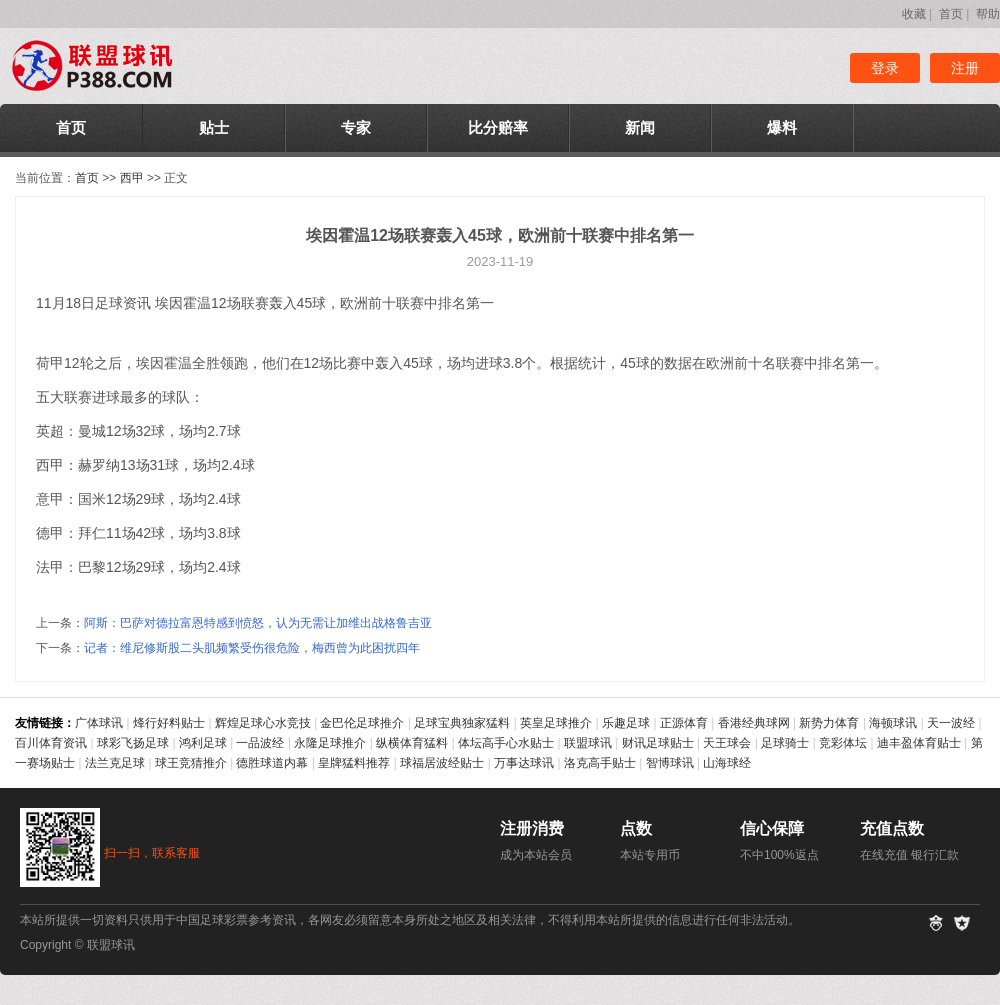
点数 (636, 828)
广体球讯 (99, 723)
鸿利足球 (203, 743)
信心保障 (772, 828)
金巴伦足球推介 (362, 723)
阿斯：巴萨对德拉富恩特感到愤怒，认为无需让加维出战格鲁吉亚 (258, 623)
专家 (356, 127)
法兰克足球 (115, 763)
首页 (951, 14)
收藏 (914, 14)
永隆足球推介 (330, 743)
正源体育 (684, 723)
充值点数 (892, 828)
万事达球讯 (524, 763)
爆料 (782, 127)
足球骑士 (785, 743)
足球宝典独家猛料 (462, 723)
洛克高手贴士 (600, 763)
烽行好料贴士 (169, 723)
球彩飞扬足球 (133, 743)
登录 (885, 68)
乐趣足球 (626, 723)
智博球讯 (670, 763)
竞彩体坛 (843, 743)
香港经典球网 (754, 723)
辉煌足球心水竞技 (263, 723)
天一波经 (951, 723)
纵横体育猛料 (412, 743)
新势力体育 (829, 723)
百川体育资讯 (51, 743)
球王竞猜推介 (191, 763)
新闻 (640, 127)
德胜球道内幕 (272, 763)
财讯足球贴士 (658, 743)
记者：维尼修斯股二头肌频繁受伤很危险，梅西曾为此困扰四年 (252, 648)
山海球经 (727, 763)
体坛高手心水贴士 (506, 743)
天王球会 (727, 743)
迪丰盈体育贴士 (919, 743)
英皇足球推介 (556, 723)
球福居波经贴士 (442, 763)
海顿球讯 (893, 723)
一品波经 (260, 743)
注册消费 (532, 828)
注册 (965, 68)
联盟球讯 (588, 743)
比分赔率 (498, 127)
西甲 (132, 178)
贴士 (214, 127)
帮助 (988, 14)
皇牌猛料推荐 (354, 763)
